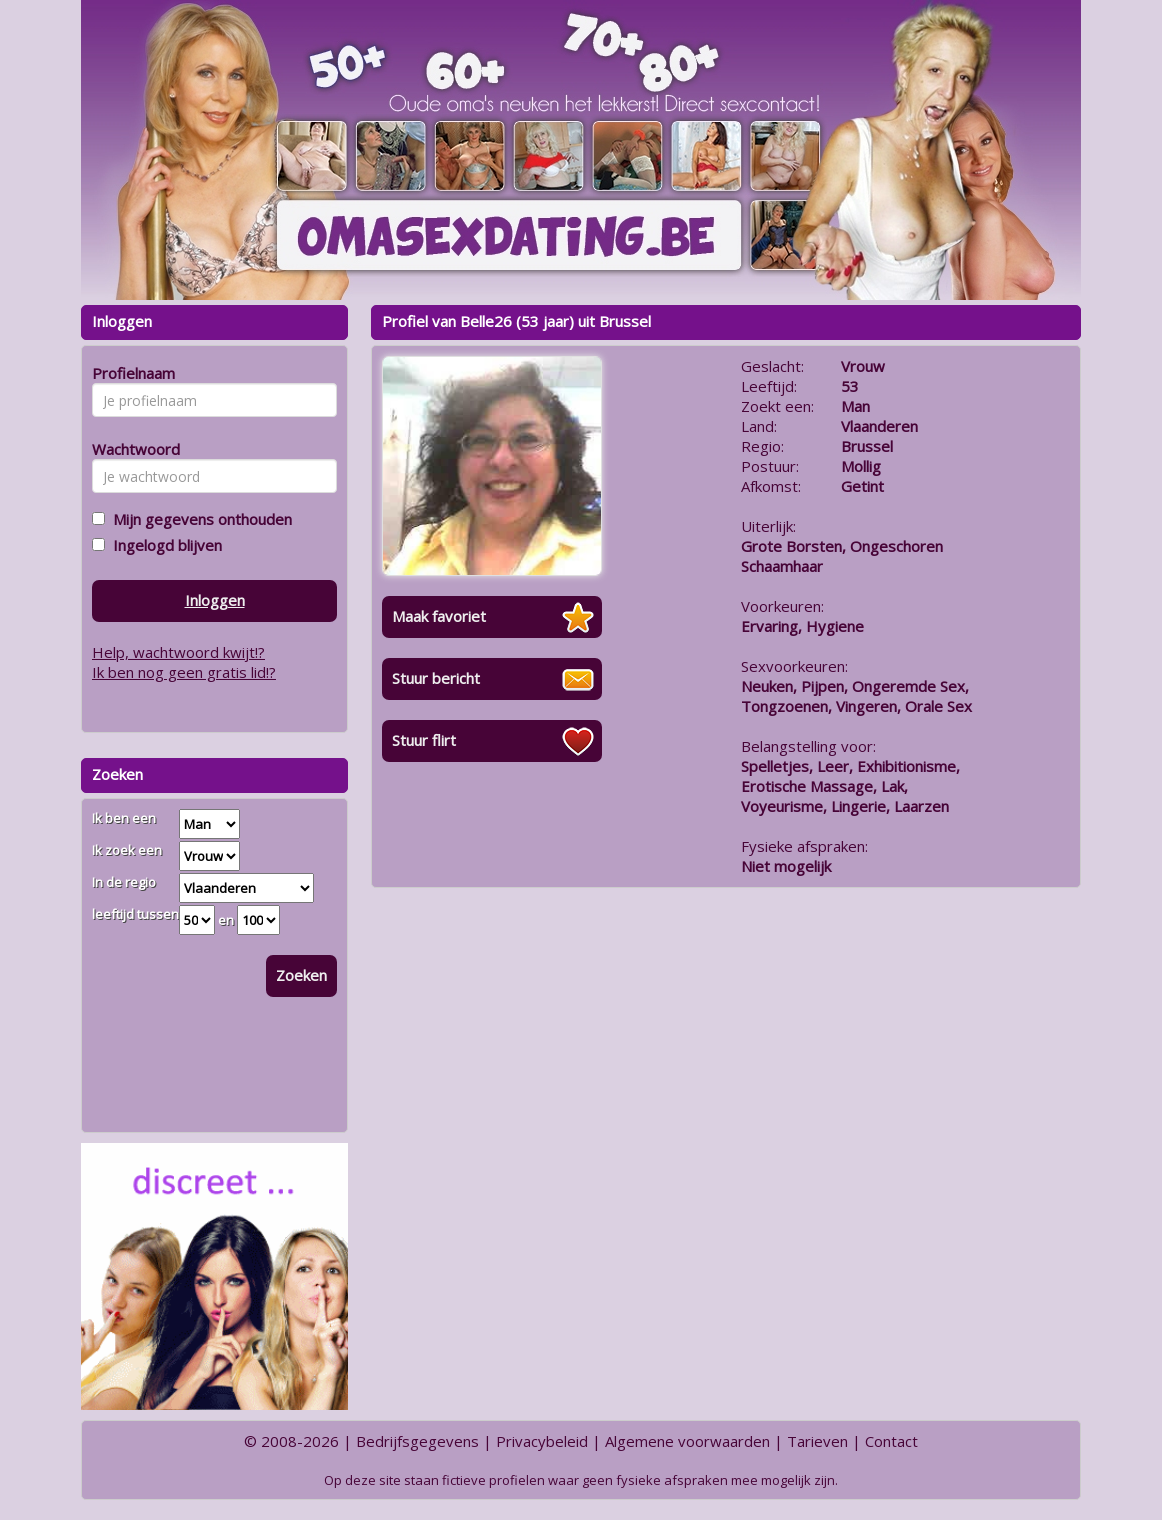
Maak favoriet (439, 616)
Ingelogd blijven (163, 545)
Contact (891, 1441)
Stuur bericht (436, 678)
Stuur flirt (424, 740)
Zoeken (301, 975)
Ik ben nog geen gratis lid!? (184, 672)
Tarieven (817, 1441)
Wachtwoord (130, 449)
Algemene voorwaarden (687, 1441)
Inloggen (215, 600)
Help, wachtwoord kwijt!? (178, 652)
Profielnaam (130, 373)
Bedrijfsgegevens (417, 1441)
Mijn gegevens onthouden (198, 519)
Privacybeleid (542, 1441)
